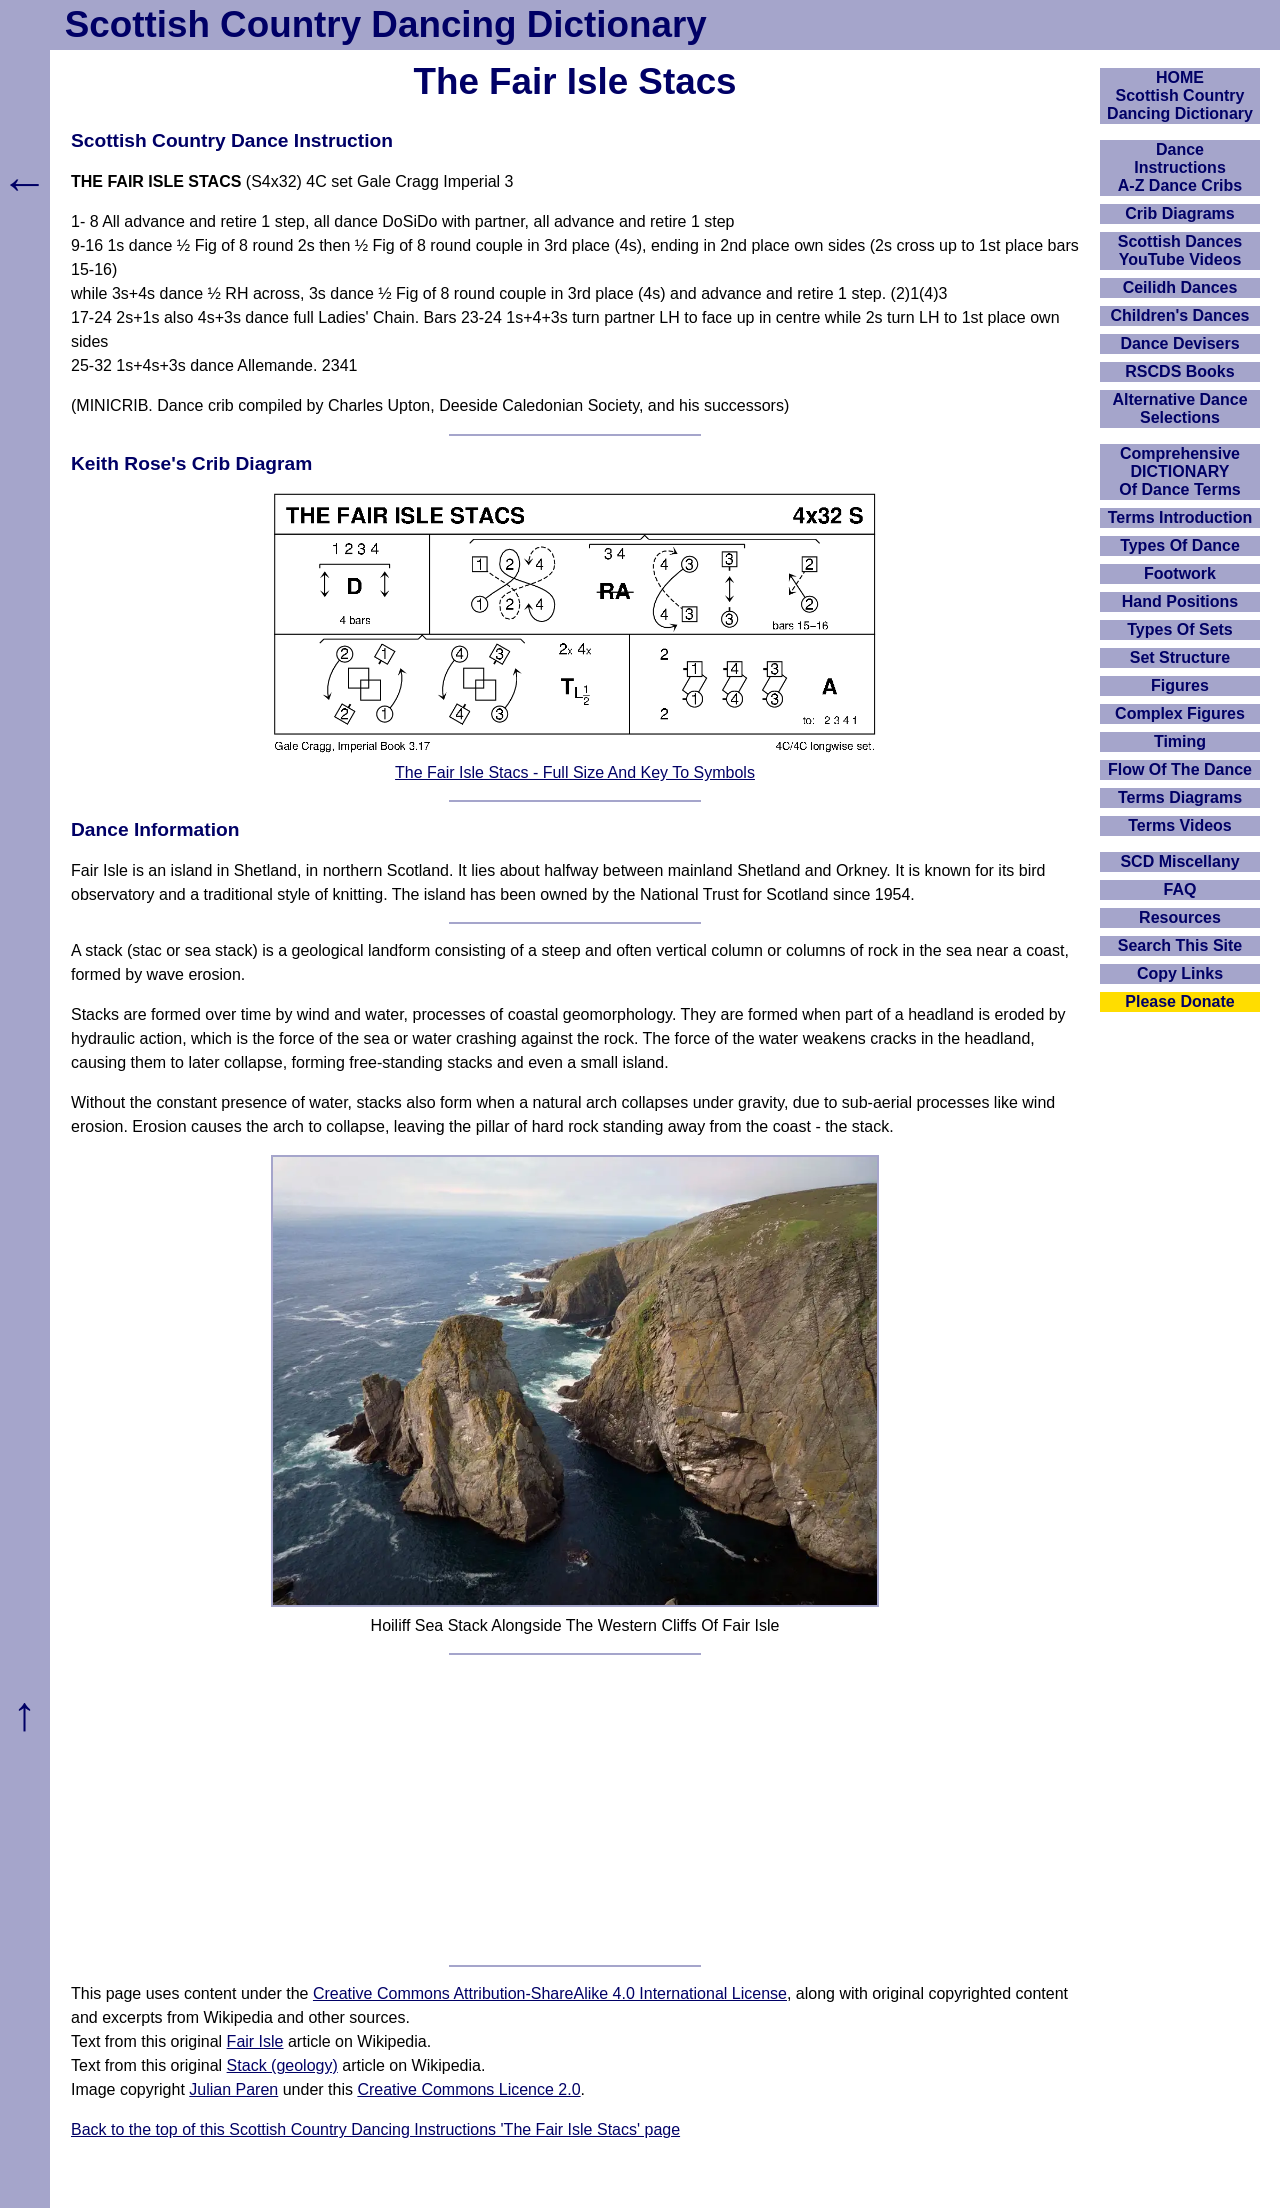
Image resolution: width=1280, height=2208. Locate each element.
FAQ (1180, 889)
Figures (1180, 685)
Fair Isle (255, 2041)
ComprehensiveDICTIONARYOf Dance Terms (1180, 471)
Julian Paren (233, 2089)
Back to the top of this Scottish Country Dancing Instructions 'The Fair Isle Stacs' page (375, 2129)
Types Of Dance (1180, 545)
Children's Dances (1180, 315)
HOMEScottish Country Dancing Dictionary (1180, 95)
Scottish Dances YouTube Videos (1180, 250)
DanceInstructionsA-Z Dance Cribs (1180, 167)
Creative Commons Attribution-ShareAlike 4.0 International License (550, 1993)
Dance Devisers (1179, 343)
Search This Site (1180, 945)
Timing (1180, 741)
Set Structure (1180, 657)
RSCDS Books (1179, 371)
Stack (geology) (282, 2065)
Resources (1180, 917)
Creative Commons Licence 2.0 (468, 2089)
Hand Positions (1180, 601)
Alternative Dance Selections (1179, 408)
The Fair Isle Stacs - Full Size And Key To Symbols (575, 772)
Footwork (1180, 573)
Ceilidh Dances (1180, 287)
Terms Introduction (1180, 517)
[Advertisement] (575, 1810)
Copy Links (1180, 973)
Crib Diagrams (1179, 213)
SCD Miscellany (1179, 861)
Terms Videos (1179, 825)
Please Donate (1179, 1001)
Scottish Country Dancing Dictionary (386, 24)
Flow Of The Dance (1180, 769)
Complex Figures (1180, 713)
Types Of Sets (1180, 629)
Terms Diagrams (1180, 797)
